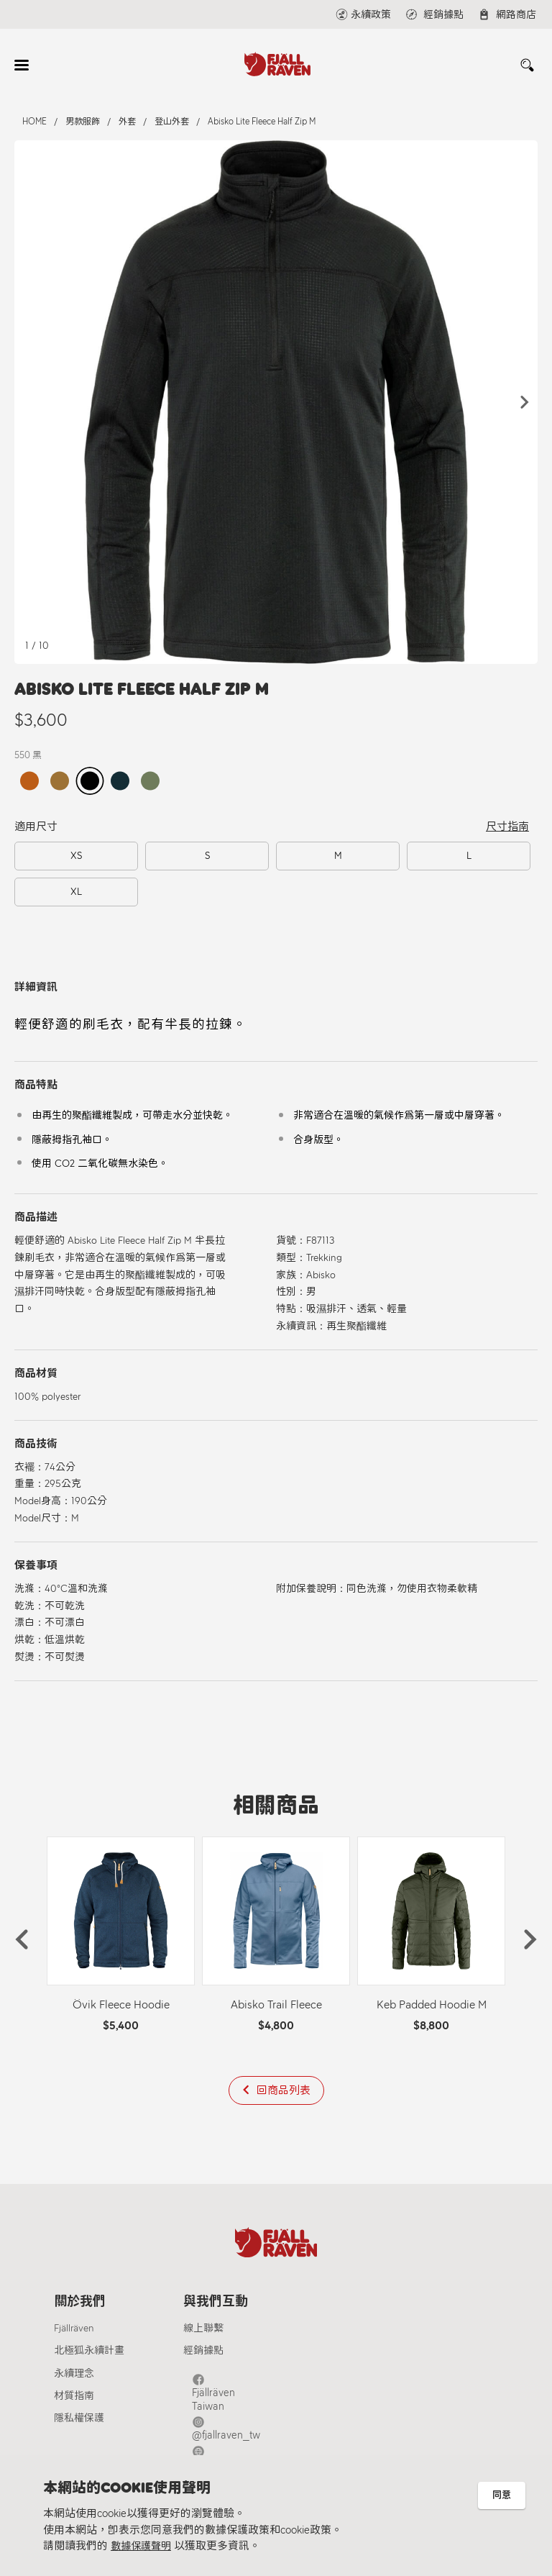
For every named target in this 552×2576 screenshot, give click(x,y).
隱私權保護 (79, 2422)
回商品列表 (283, 2090)
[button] (524, 402)
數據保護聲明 (143, 2546)
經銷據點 (203, 2355)
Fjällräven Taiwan (237, 2385)
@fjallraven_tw (232, 2408)
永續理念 (74, 2378)
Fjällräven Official (237, 2431)
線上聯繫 (203, 2333)
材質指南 (74, 2400)
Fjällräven (74, 2333)
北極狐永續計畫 (89, 2355)
